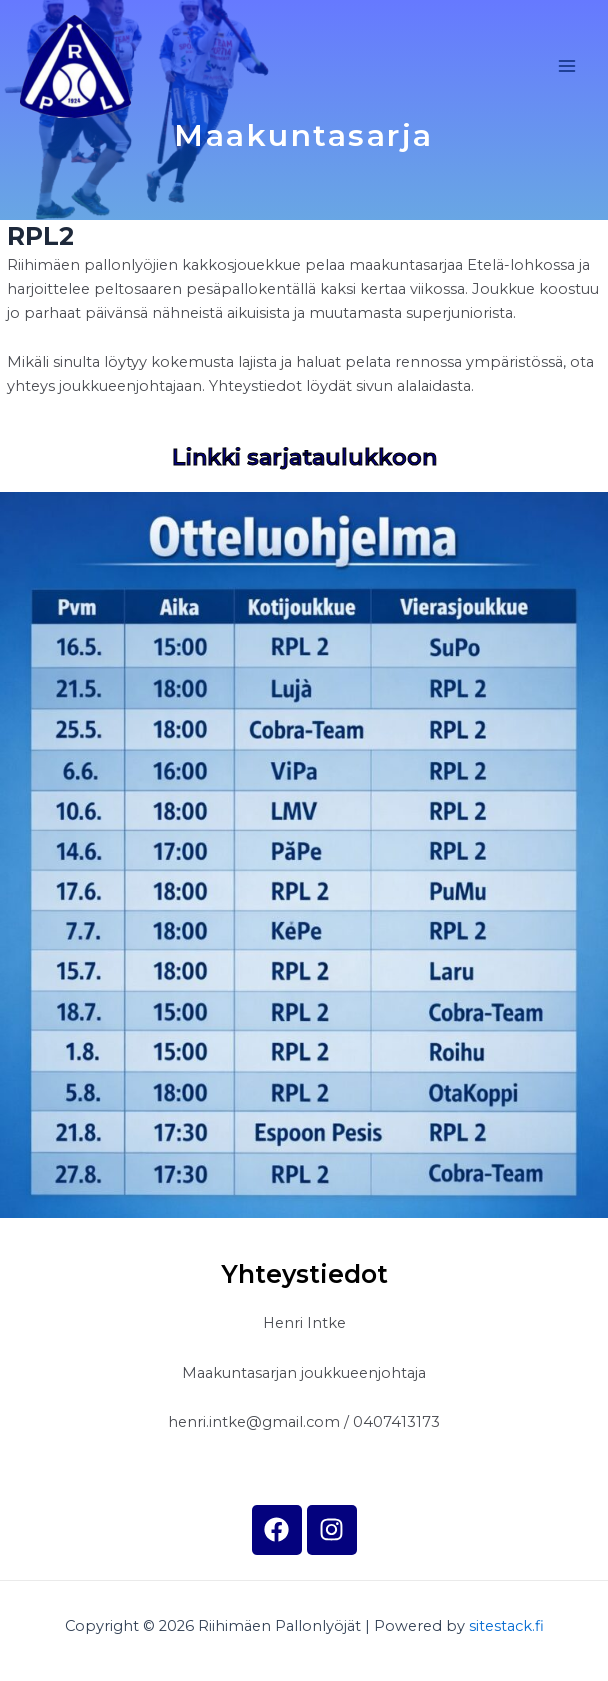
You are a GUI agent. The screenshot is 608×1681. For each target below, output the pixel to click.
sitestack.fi (506, 1626)
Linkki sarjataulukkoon (304, 457)
